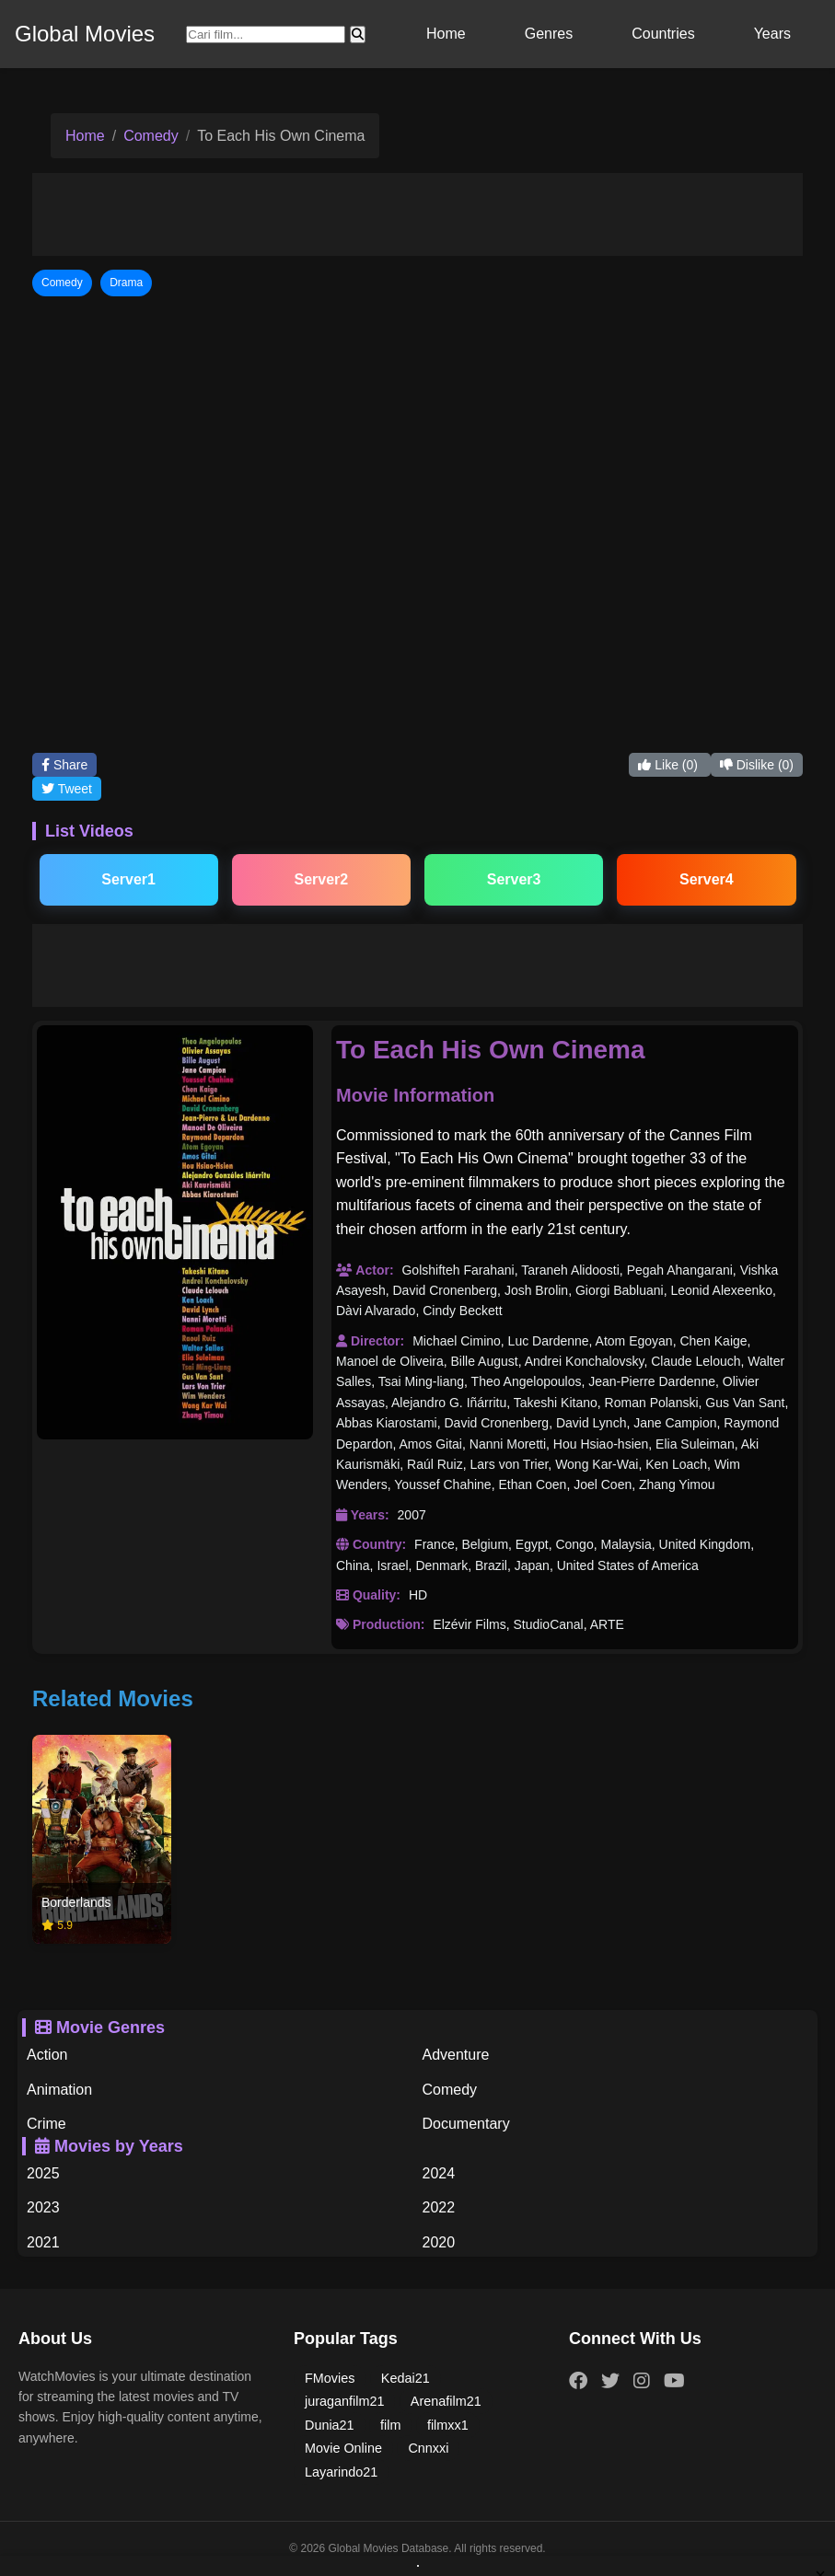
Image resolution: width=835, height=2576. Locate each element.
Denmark (441, 1565)
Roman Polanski (652, 1402)
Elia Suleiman (695, 1444)
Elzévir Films (469, 1624)
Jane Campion (674, 1422)
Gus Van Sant (744, 1402)
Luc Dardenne (548, 1341)
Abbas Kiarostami (386, 1422)
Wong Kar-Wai (596, 1464)
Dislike (757, 764)
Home (446, 33)
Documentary (466, 2123)
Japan (532, 1565)
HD (418, 1595)
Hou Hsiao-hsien (601, 1444)
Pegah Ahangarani (680, 1270)
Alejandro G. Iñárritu (448, 1402)
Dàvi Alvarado (375, 1310)
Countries (663, 33)
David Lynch (591, 1422)
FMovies (329, 2378)
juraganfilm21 (344, 2401)
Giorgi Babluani (619, 1290)
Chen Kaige (713, 1341)
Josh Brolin (536, 1290)
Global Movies (85, 33)
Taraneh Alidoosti (570, 1270)
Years (772, 33)
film (390, 2425)
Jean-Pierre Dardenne (651, 1381)
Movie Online (343, 2448)
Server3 (514, 879)
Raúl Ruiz (435, 1464)
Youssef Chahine (442, 1484)
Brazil (491, 1565)
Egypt (532, 1544)
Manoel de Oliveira (390, 1361)
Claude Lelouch (695, 1361)
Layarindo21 (341, 2472)
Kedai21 (405, 2378)
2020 (439, 2242)
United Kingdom (705, 1544)
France (434, 1544)
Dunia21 (329, 2425)
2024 (439, 2173)
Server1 (128, 879)
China (353, 1565)
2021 (43, 2242)
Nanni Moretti (508, 1444)
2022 (439, 2207)
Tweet (66, 788)
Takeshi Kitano (555, 1402)
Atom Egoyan (634, 1341)
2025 (43, 2173)
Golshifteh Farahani (457, 1270)
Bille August (484, 1361)
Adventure (456, 2054)
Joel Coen (603, 1484)
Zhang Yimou (677, 1484)
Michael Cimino (456, 1341)
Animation (59, 2089)
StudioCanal (548, 1624)
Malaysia (625, 1544)
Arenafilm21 (446, 2401)
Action (47, 2054)
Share (64, 764)
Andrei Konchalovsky (584, 1361)
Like (669, 764)
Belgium (484, 1544)
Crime (46, 2123)
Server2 (322, 879)
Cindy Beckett (462, 1310)
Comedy (151, 136)
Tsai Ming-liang (421, 1381)
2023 (43, 2207)
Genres (549, 33)
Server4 (706, 879)
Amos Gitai (431, 1444)
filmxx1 (448, 2425)
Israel (392, 1565)
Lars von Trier (509, 1464)
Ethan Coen (532, 1484)
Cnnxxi (428, 2448)
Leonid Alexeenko (721, 1290)
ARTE (607, 1624)
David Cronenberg (444, 1290)
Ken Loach (676, 1464)
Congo (574, 1544)
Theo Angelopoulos (526, 1381)
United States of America (628, 1565)
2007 (412, 1514)
